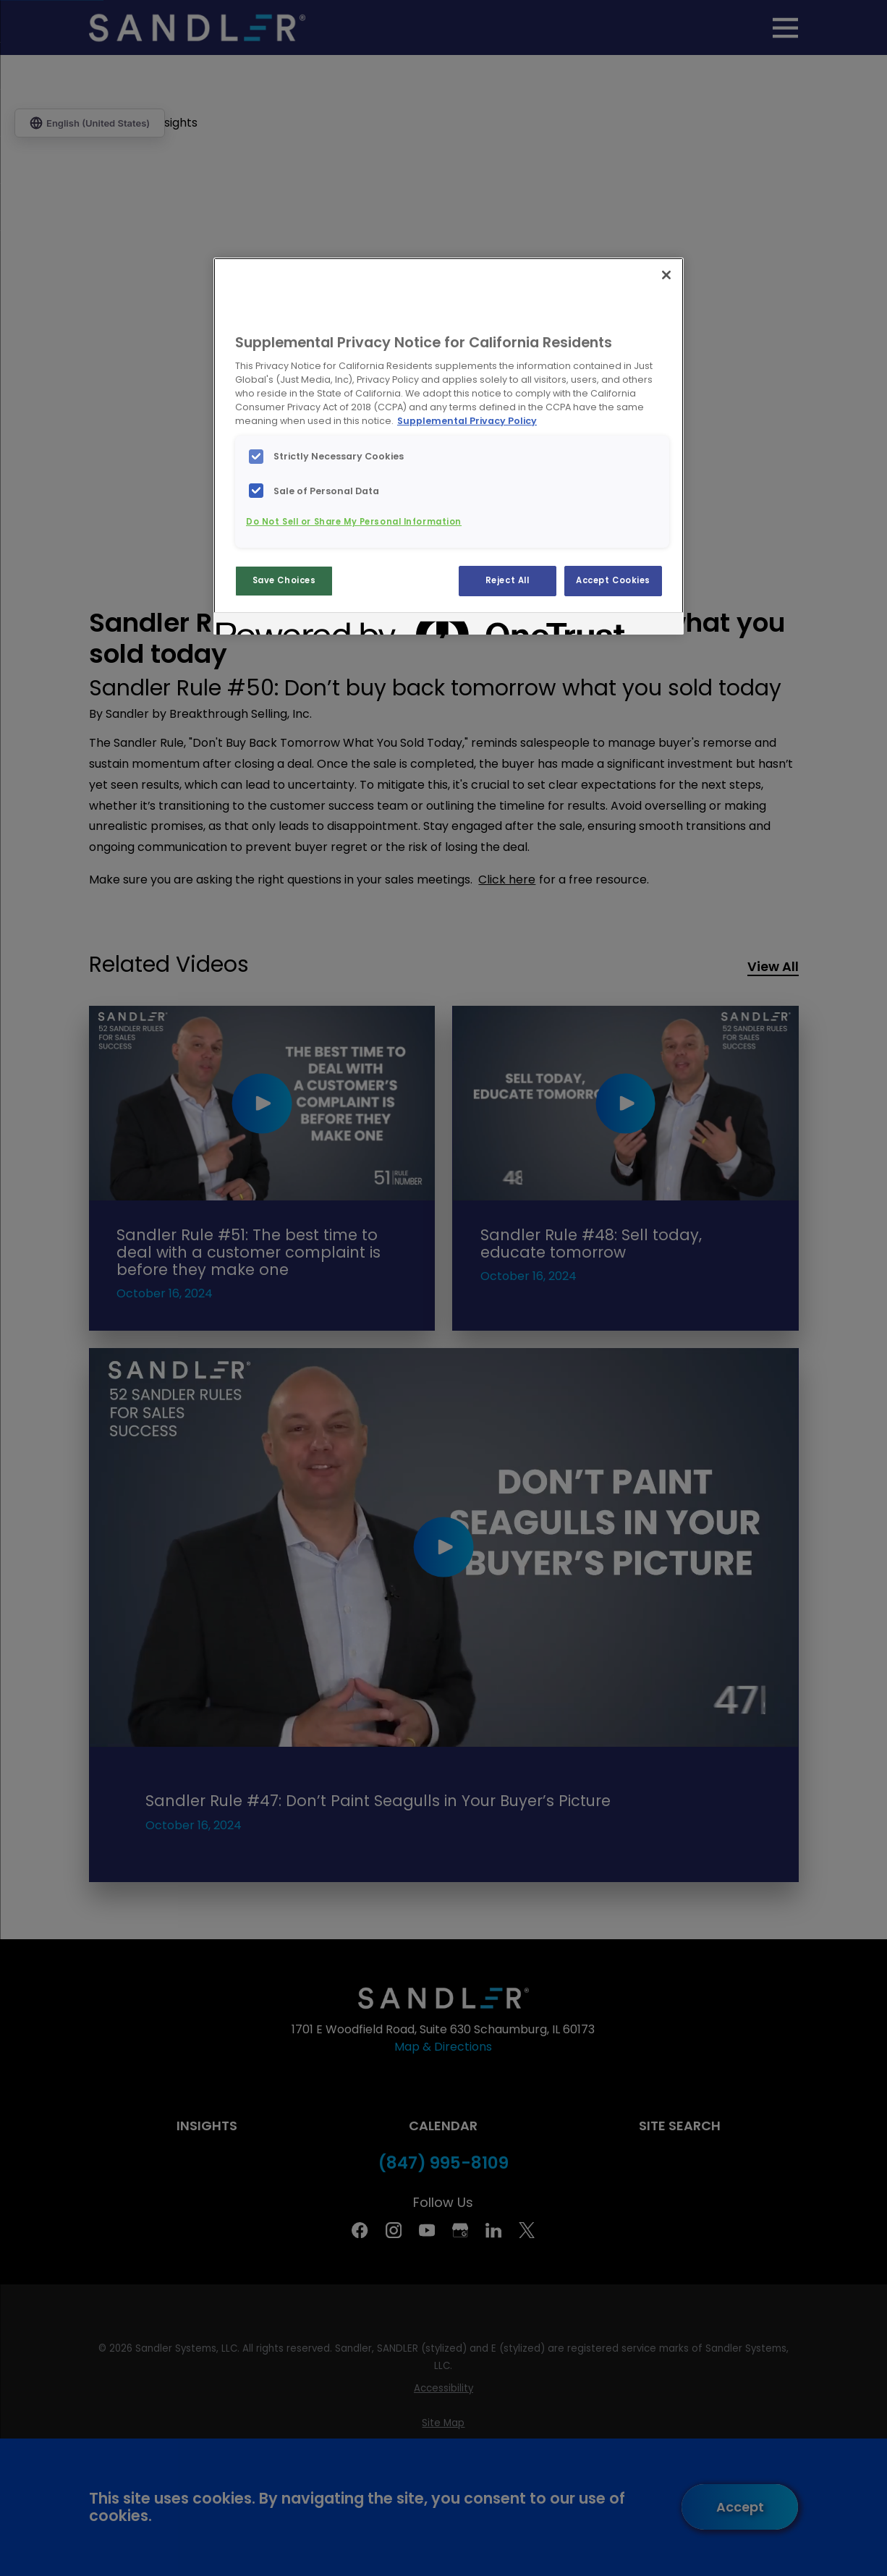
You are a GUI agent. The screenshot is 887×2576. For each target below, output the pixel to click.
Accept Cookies (613, 580)
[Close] (666, 275)
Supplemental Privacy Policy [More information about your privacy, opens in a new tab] (467, 421)
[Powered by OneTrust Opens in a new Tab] (268, 626)
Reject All (507, 580)
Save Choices (284, 580)
